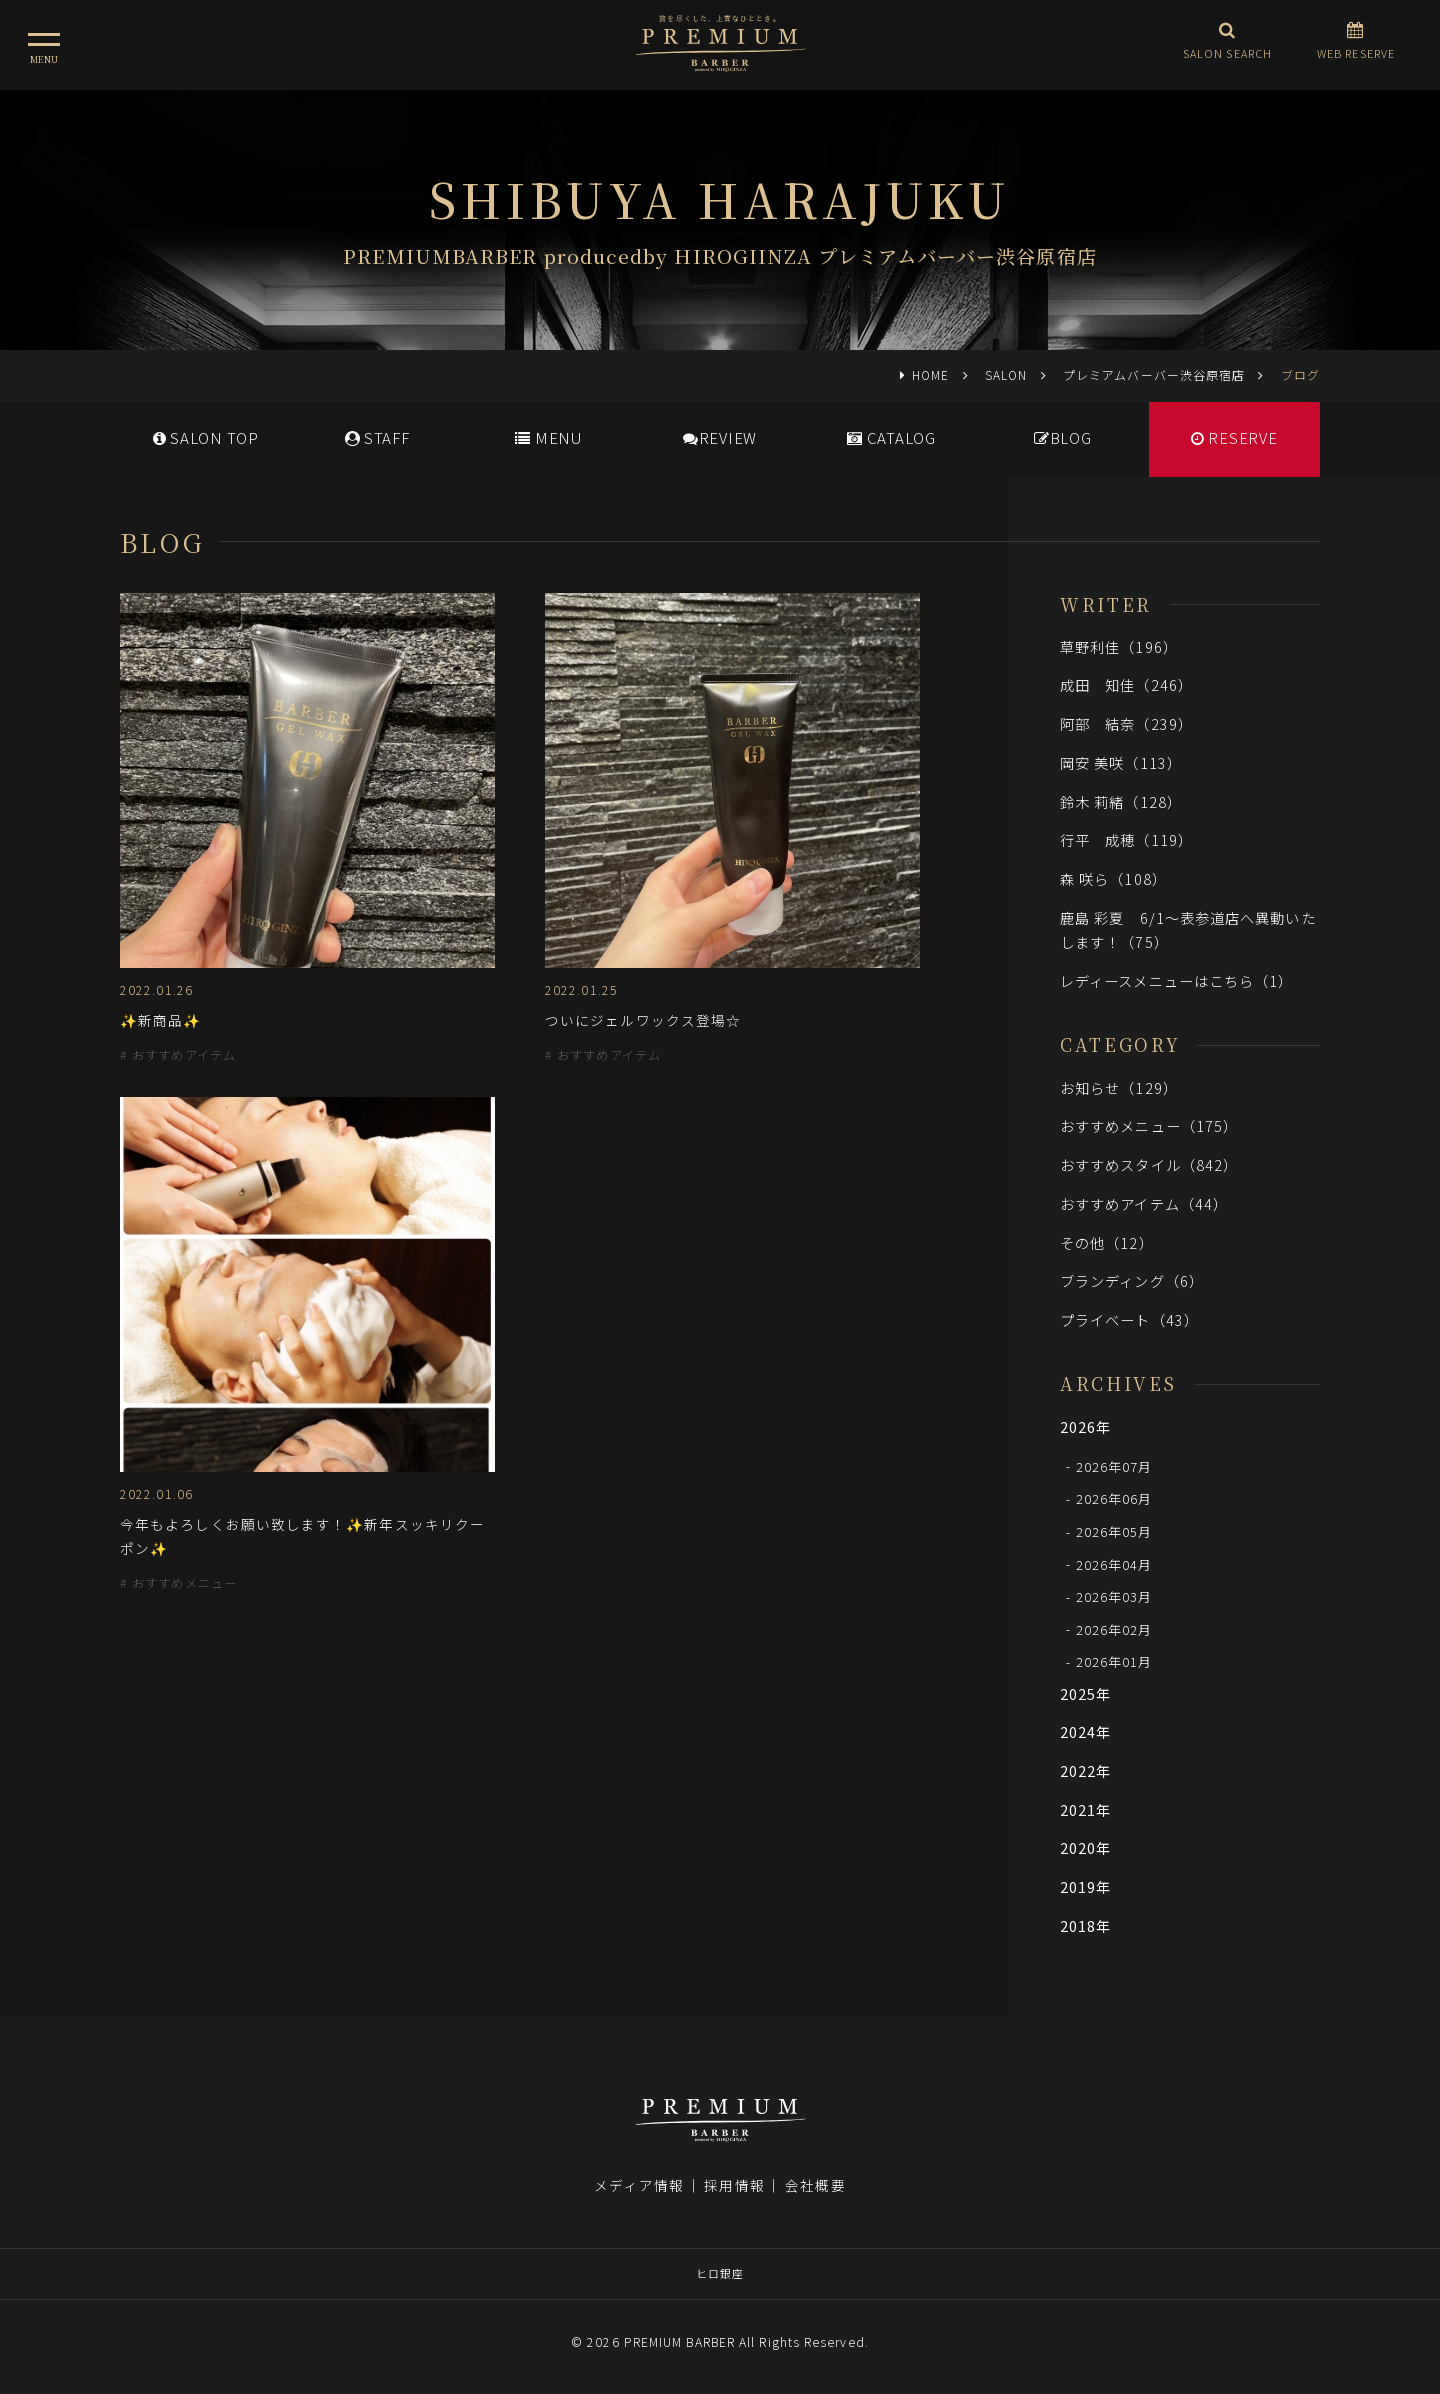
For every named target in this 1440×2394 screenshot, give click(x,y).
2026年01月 (1114, 1661)
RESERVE (1234, 437)
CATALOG (891, 437)
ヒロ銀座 (720, 2273)
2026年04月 (1114, 1563)
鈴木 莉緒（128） (1121, 801)
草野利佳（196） (1119, 646)
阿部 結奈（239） (1126, 723)
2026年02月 (1114, 1628)
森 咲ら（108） (1113, 878)
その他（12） (1107, 1242)
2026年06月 (1114, 1498)
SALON (1006, 374)
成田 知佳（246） (1126, 684)
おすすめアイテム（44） (1144, 1203)
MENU (548, 437)
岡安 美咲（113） (1121, 762)
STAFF (377, 437)
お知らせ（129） (1119, 1087)
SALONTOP (206, 437)
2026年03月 (1114, 1596)
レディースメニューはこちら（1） (1176, 980)
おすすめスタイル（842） (1149, 1164)
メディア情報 (639, 2185)
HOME (930, 374)
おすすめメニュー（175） (1149, 1125)
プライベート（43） (1129, 1319)
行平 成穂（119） (1126, 839)
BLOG (1063, 437)
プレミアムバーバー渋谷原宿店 (1154, 374)
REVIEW (720, 437)
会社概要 (815, 2185)
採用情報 (734, 2185)
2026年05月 (1114, 1531)
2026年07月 (1114, 1465)
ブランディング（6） (1132, 1280)
